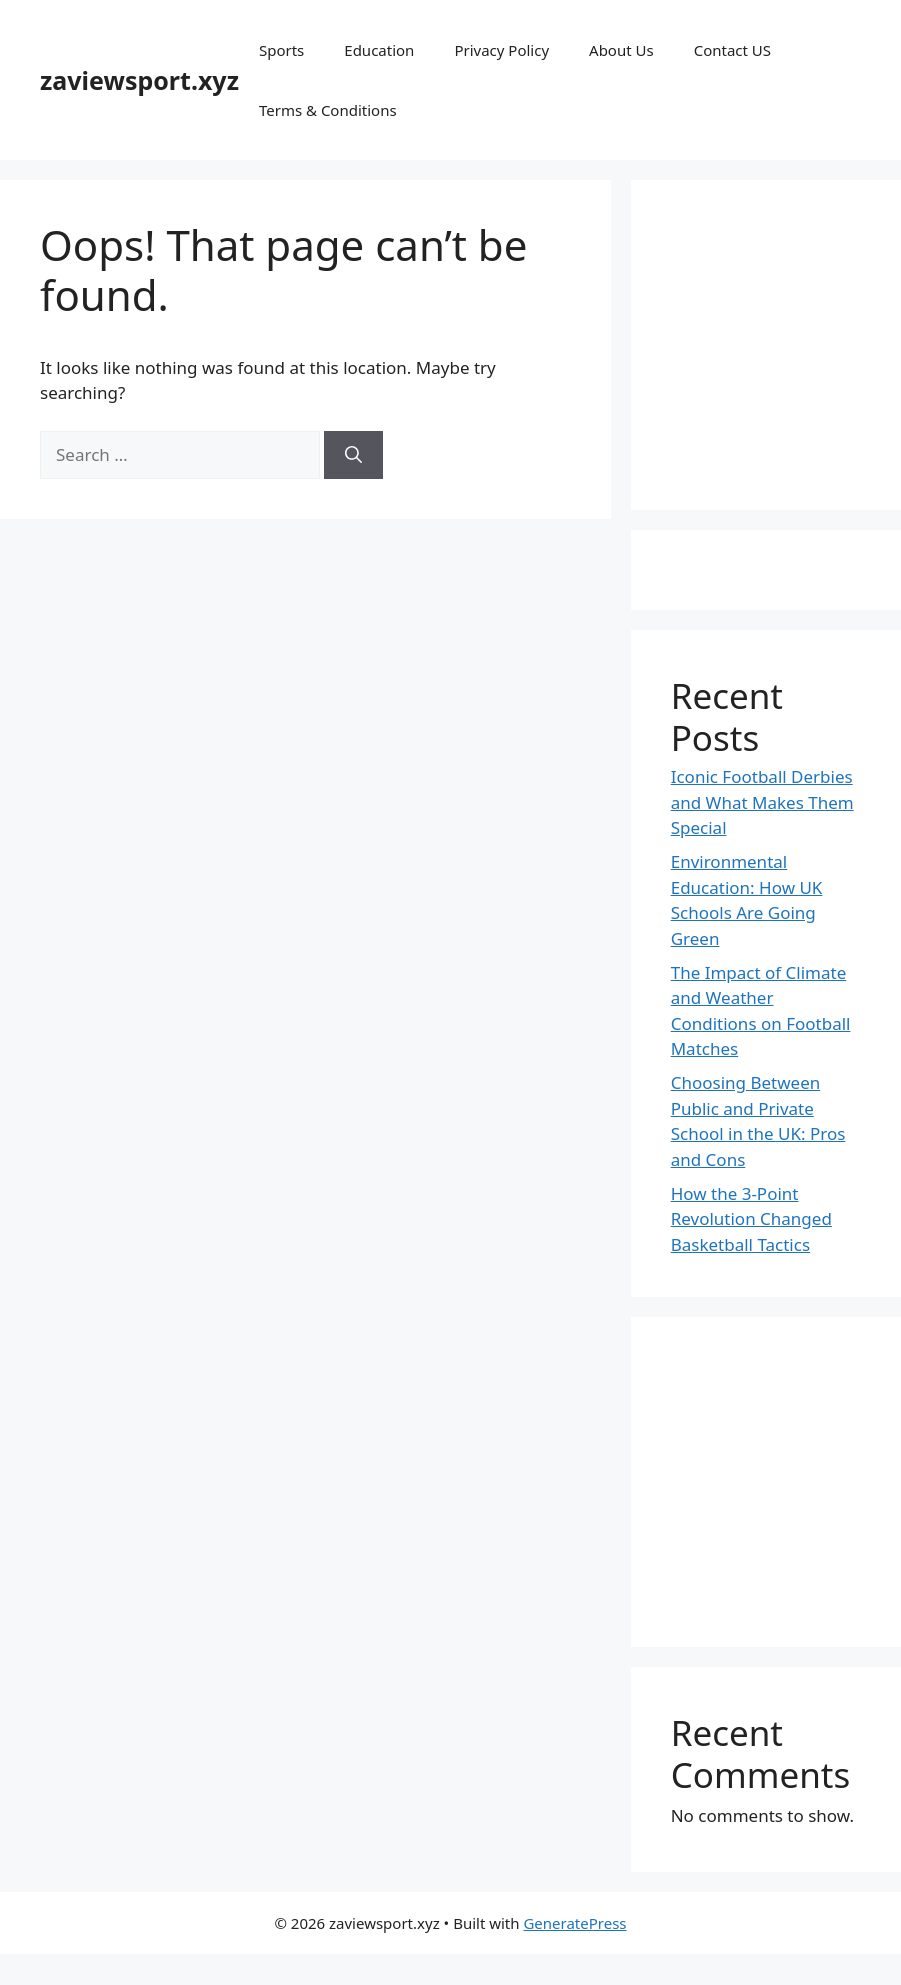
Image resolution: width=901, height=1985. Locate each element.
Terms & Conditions (328, 110)
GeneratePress (574, 1923)
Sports (281, 50)
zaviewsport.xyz (139, 80)
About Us (621, 50)
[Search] (353, 455)
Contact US (732, 50)
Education (379, 50)
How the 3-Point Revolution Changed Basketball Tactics (751, 1219)
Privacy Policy (501, 50)
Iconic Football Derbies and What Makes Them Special (762, 802)
